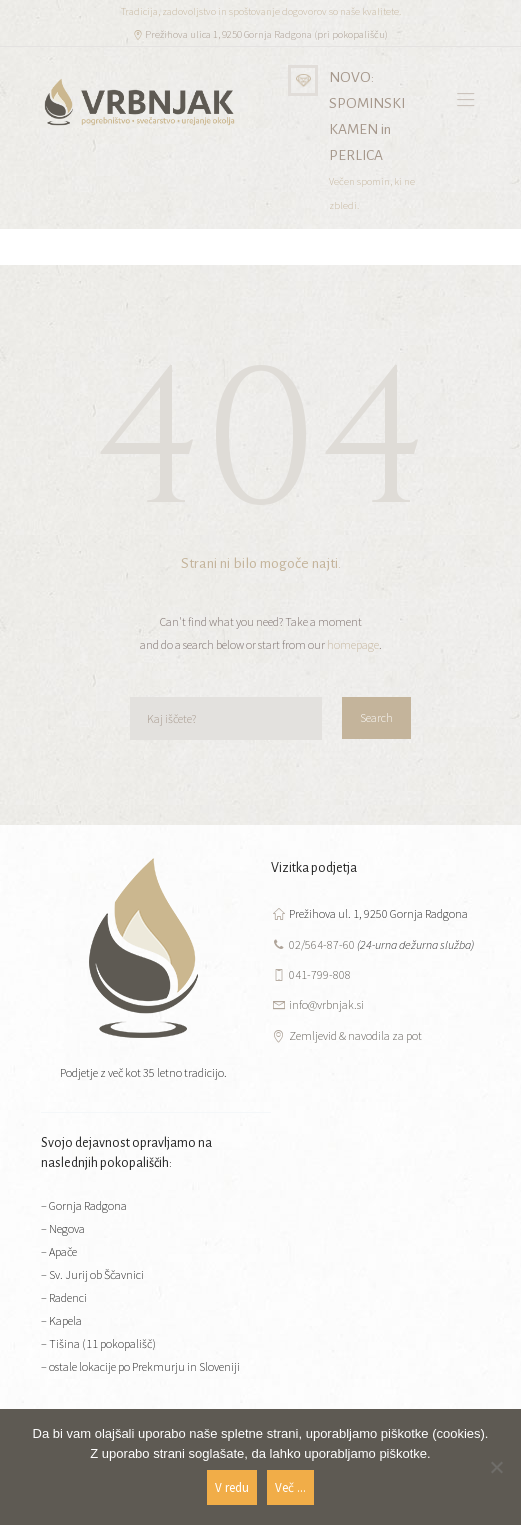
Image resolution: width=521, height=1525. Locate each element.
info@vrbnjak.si (326, 1004)
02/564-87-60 (322, 944)
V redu (232, 1487)
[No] (496, 1467)
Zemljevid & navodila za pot (355, 1035)
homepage (353, 644)
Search (376, 717)
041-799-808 (320, 974)
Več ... (290, 1487)
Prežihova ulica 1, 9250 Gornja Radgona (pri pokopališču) (266, 34)
